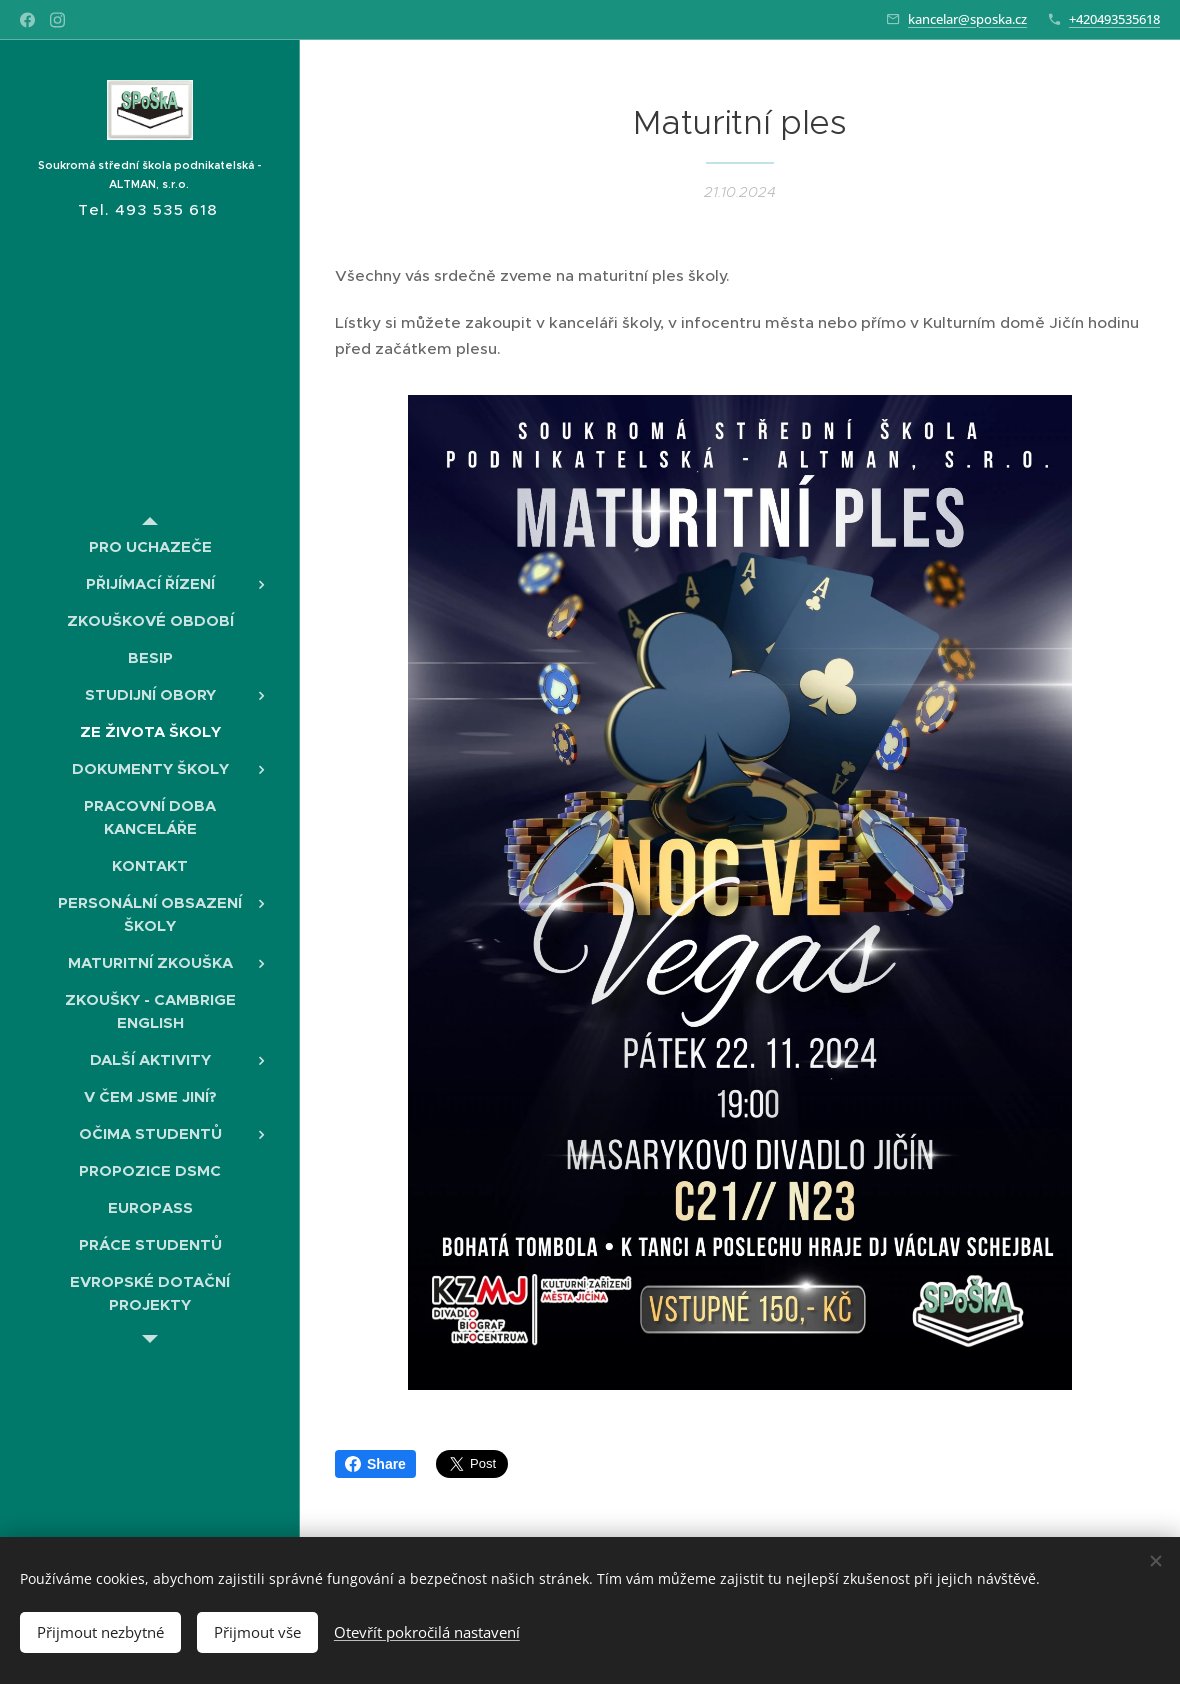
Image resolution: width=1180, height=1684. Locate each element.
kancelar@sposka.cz (967, 19)
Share (375, 1464)
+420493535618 (1114, 19)
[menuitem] (150, 546)
